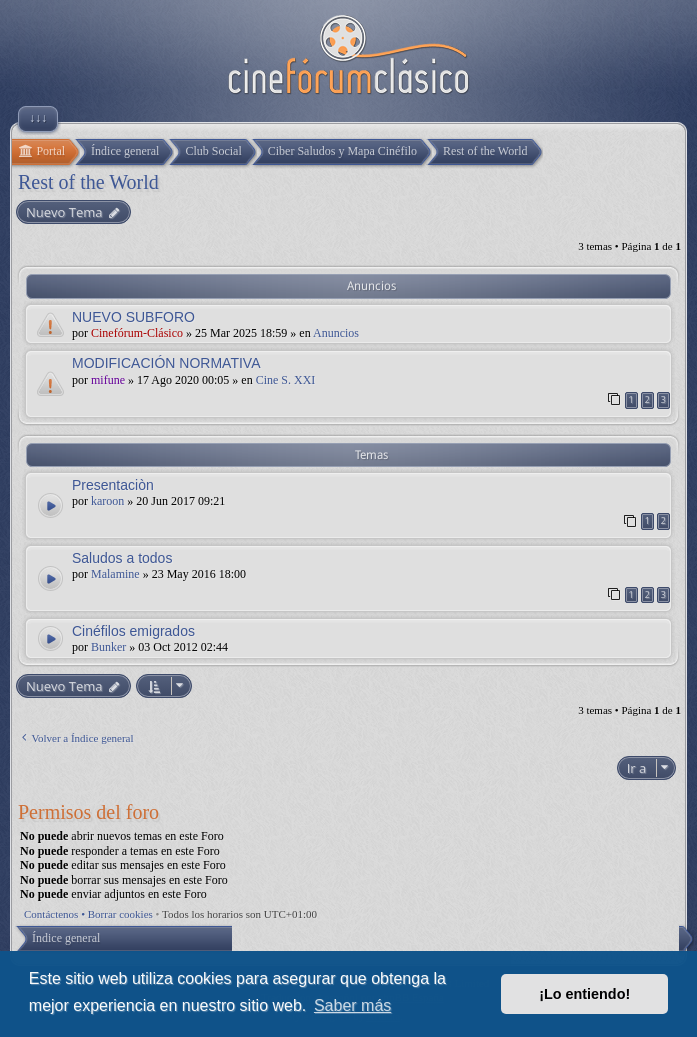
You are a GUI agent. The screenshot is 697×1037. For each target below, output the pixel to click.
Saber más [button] (352, 1005)
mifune (108, 380)
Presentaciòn (113, 485)
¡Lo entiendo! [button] (584, 994)
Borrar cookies (120, 914)
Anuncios (336, 333)
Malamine (115, 574)
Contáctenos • (56, 914)
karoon (107, 501)
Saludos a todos (122, 558)
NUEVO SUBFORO (133, 317)
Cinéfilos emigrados (133, 631)
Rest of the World (88, 182)
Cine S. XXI (286, 380)
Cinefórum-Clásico (137, 333)
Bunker (108, 647)
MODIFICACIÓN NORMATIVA (166, 363)
